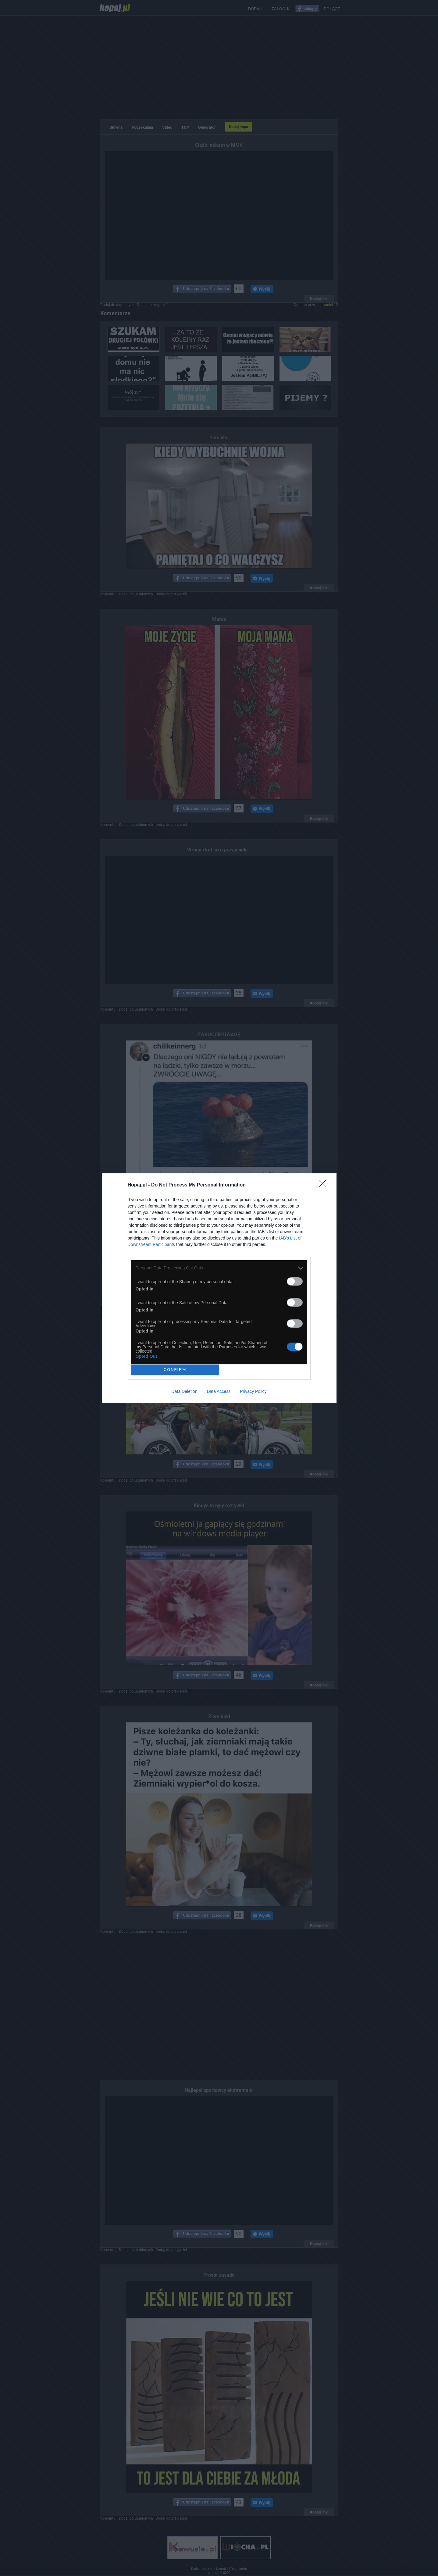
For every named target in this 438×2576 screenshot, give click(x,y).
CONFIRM (175, 1369)
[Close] (324, 1185)
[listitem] (219, 1268)
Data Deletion (185, 1391)
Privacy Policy (253, 1391)
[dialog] (219, 1288)
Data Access (218, 1391)
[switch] (295, 1281)
